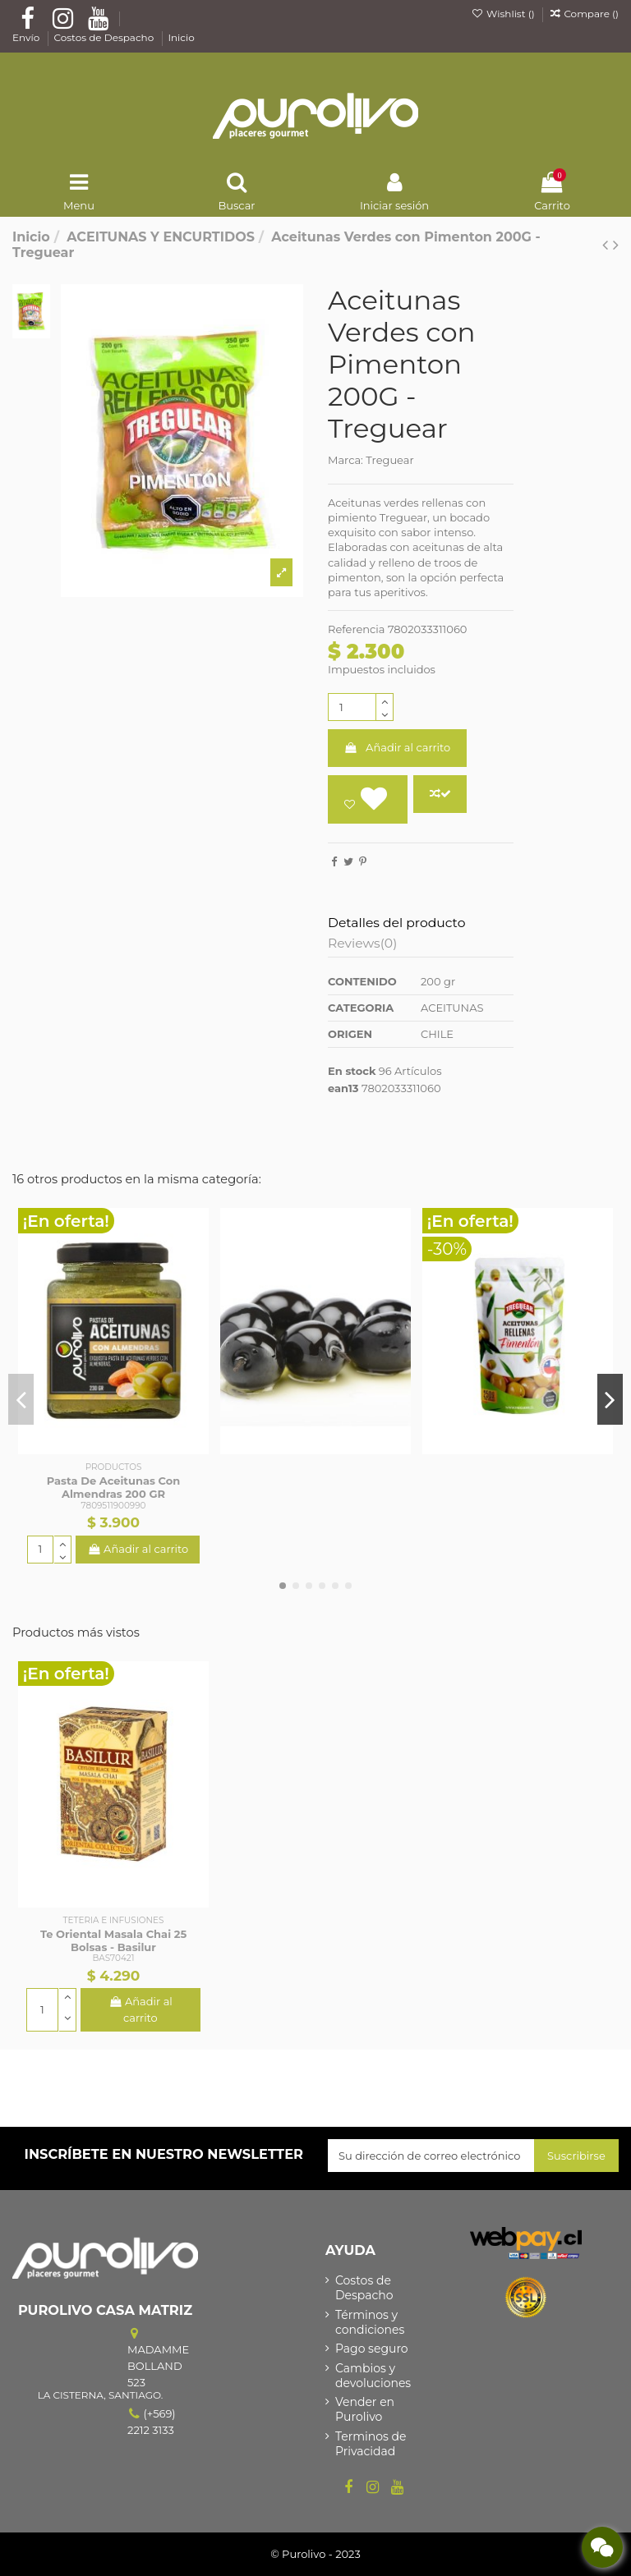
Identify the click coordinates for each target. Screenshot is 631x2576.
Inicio (181, 37)
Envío (27, 37)
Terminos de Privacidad (371, 2444)
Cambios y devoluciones (373, 2375)
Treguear (389, 459)
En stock (351, 1070)
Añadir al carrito (397, 747)
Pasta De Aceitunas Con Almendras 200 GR (113, 1487)
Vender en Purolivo (364, 2409)
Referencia (356, 629)
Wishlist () (504, 13)
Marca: (345, 459)
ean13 (343, 1088)
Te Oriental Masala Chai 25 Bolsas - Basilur (113, 1940)
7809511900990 (113, 1505)
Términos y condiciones (369, 2322)
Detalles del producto (396, 923)
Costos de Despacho (104, 37)
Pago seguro (371, 2348)
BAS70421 (114, 1958)
